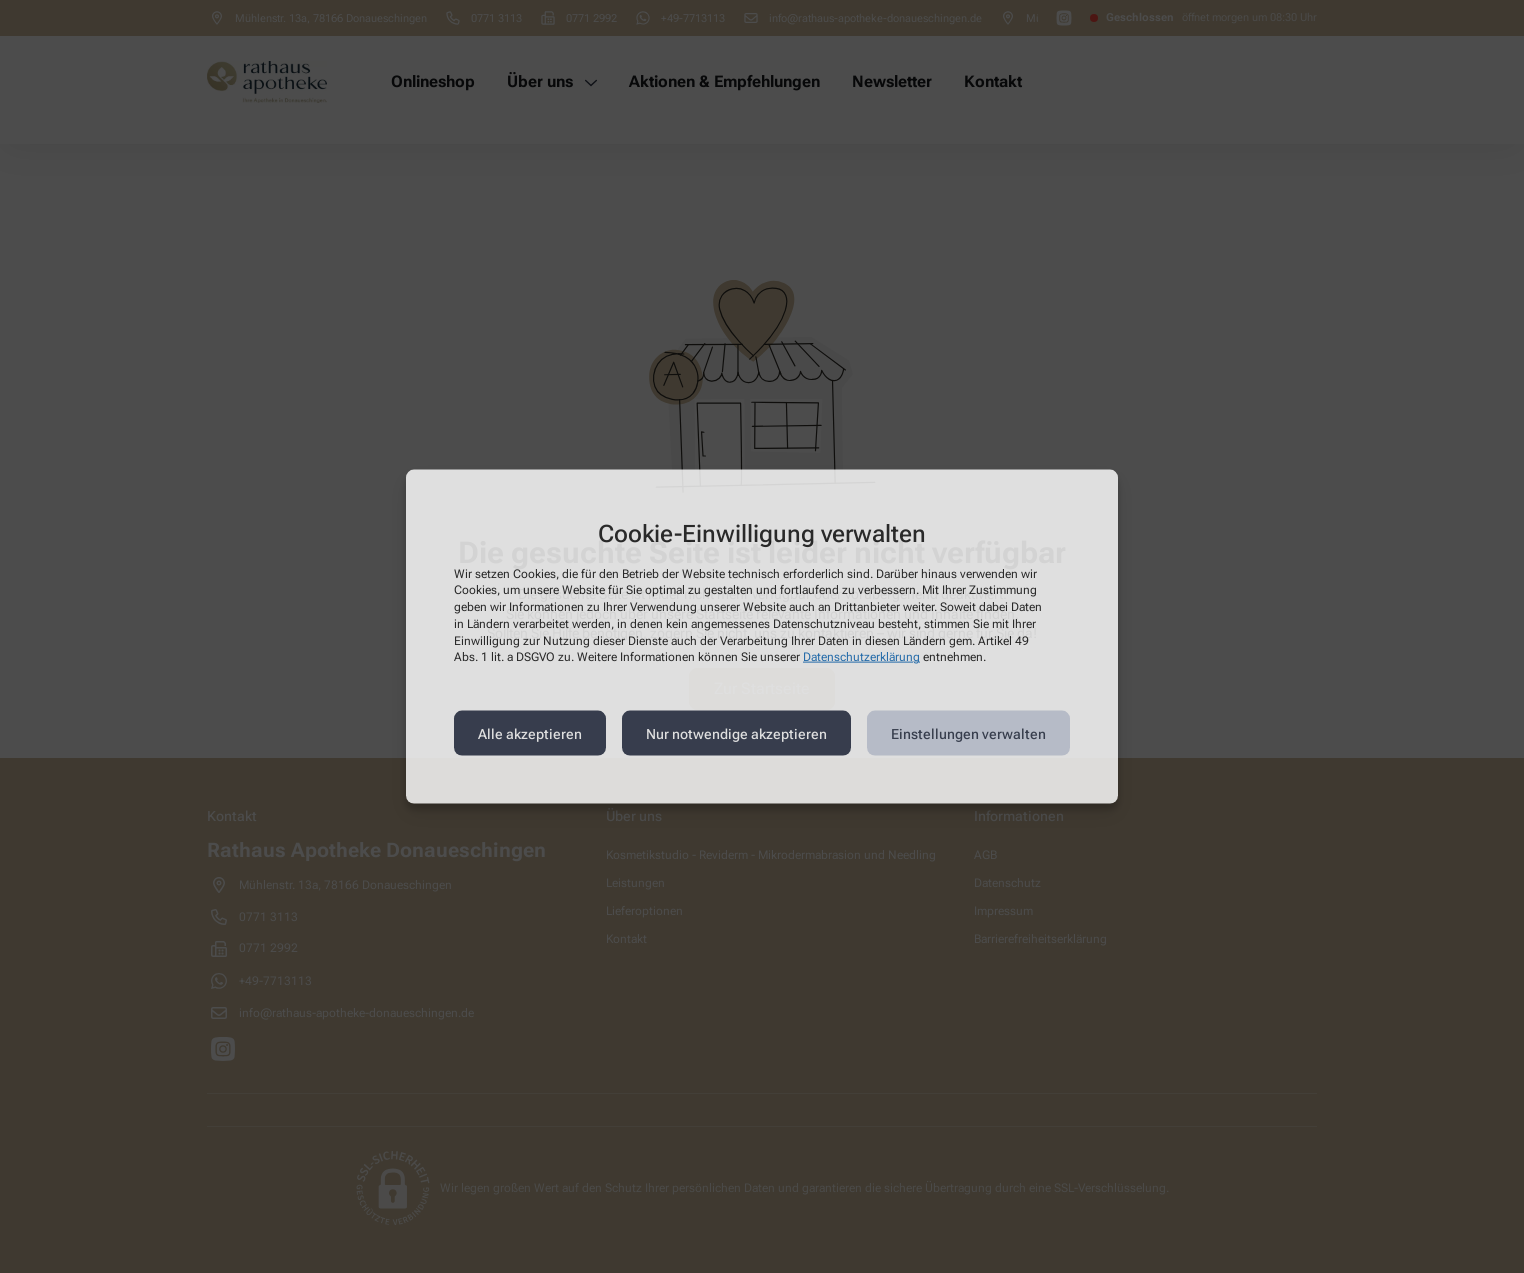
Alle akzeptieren (530, 733)
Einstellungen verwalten (968, 733)
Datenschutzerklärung (861, 657)
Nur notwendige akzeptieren (736, 733)
